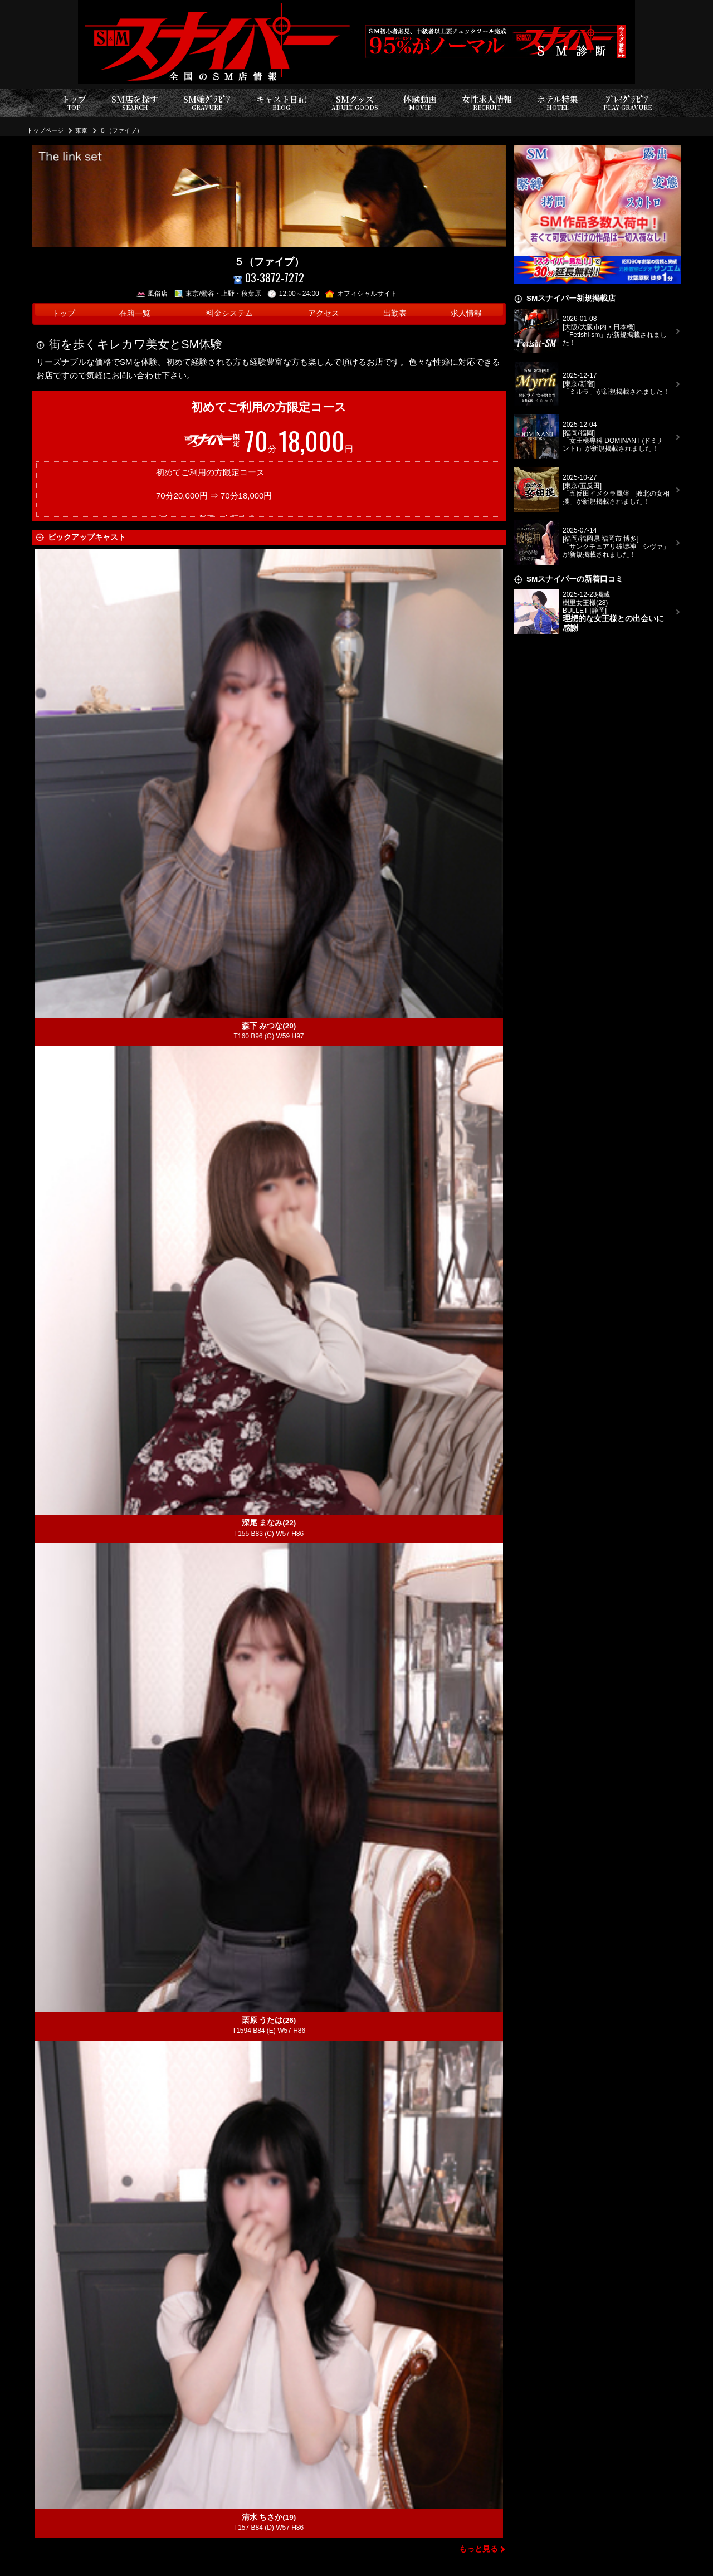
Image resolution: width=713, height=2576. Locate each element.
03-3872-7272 (268, 278)
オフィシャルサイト (361, 293)
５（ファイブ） (121, 130)
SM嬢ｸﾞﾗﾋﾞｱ (207, 103)
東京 (81, 130)
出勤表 (395, 313)
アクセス (323, 313)
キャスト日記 (281, 103)
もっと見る (478, 2549)
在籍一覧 (134, 313)
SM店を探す (134, 103)
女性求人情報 (487, 103)
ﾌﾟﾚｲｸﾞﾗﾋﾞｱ (627, 103)
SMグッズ (354, 103)
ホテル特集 (557, 103)
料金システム (229, 313)
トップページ (45, 130)
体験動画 (420, 103)
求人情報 (466, 313)
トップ (73, 103)
